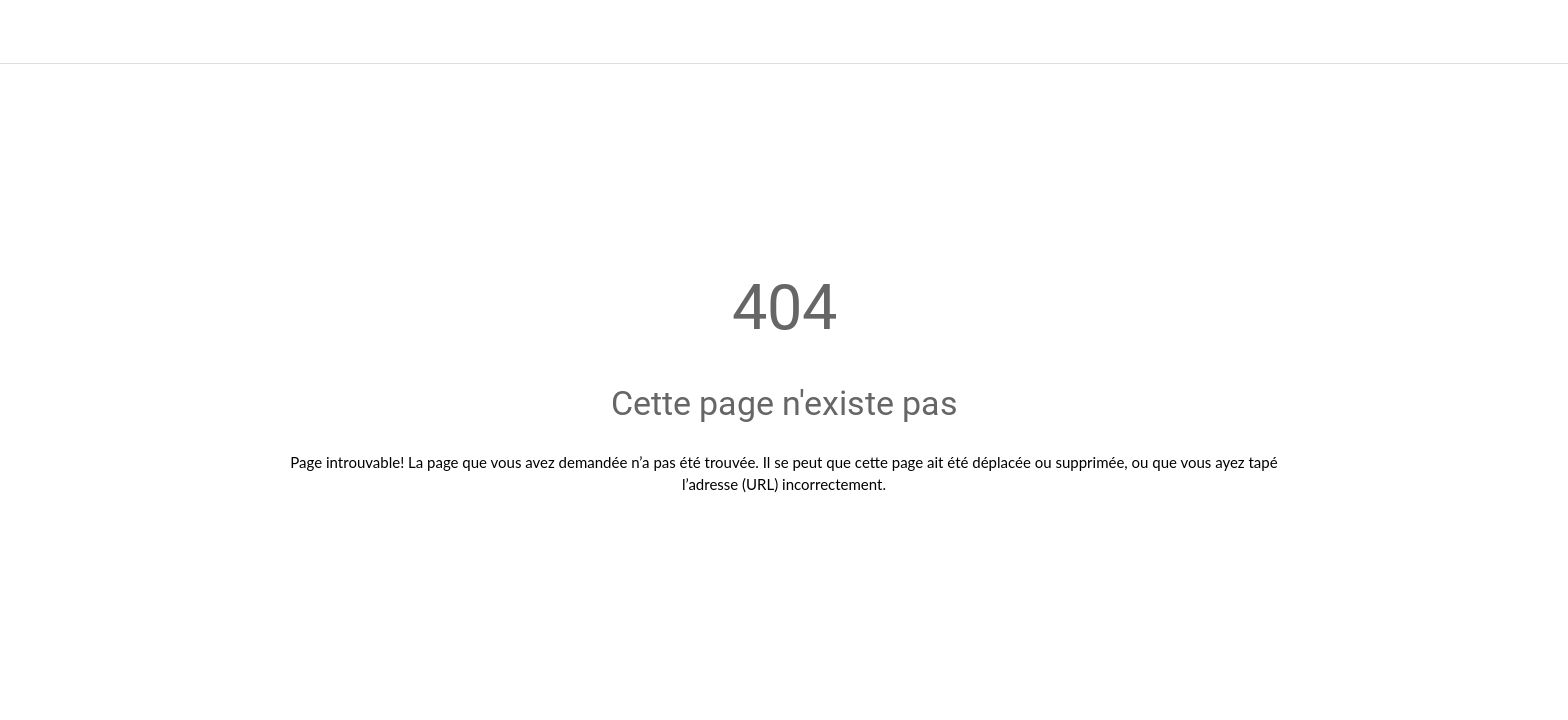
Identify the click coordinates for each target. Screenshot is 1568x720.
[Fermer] (40, 32)
